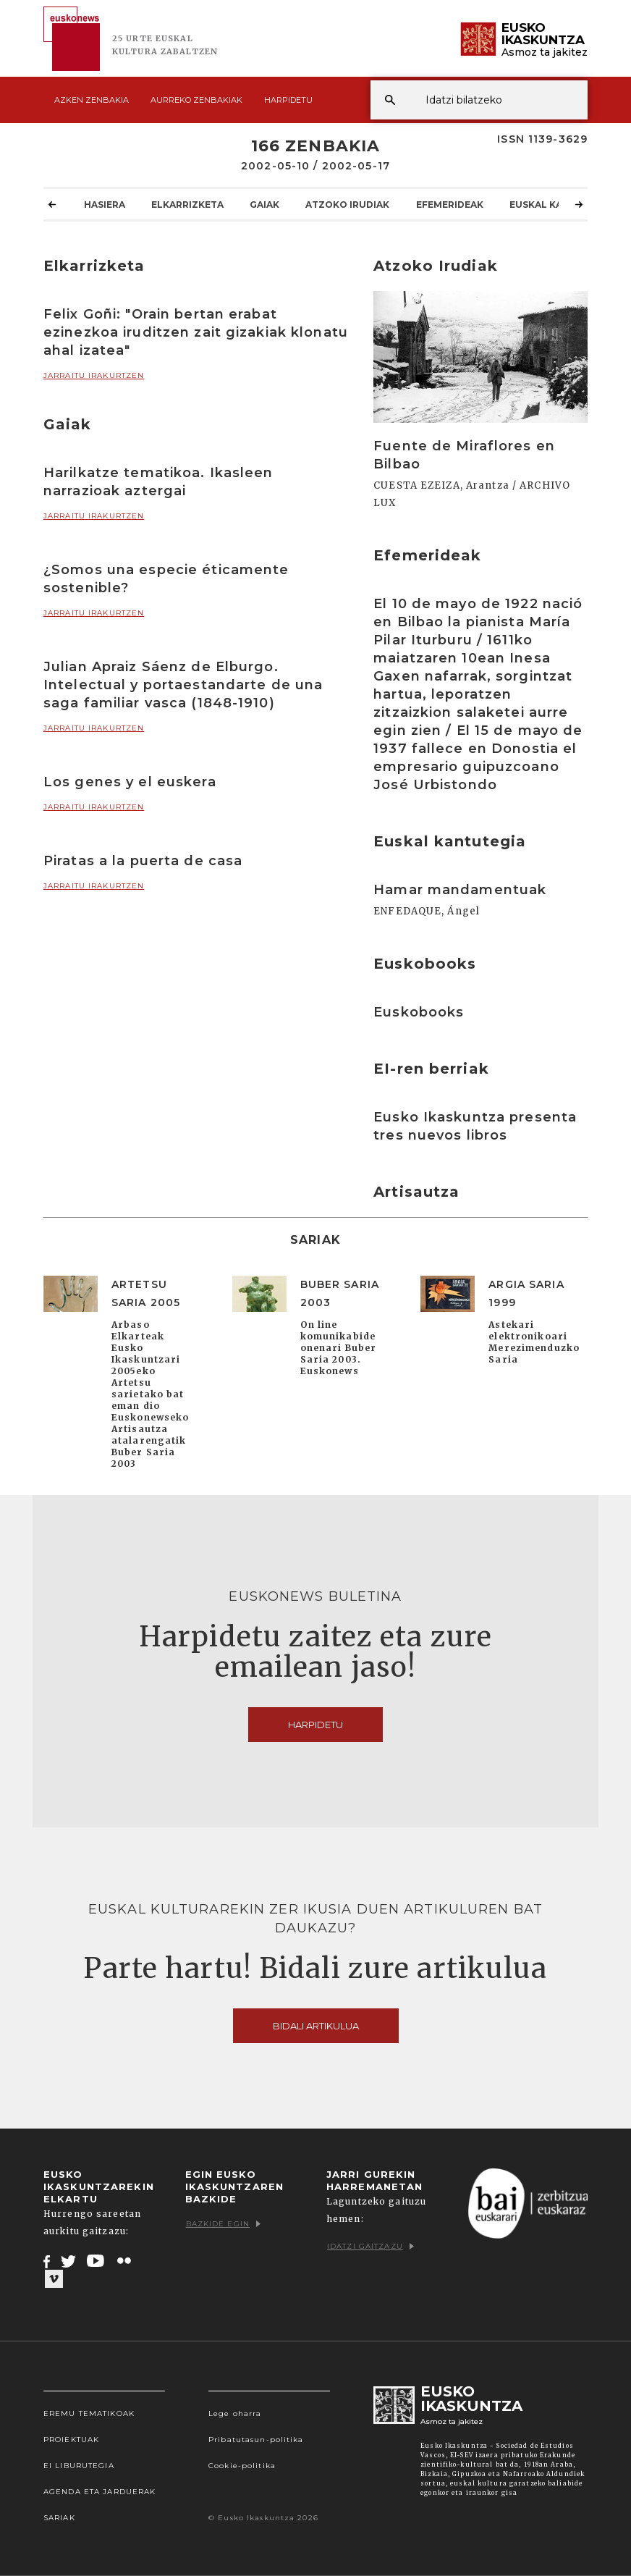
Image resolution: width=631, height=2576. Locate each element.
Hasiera (104, 204)
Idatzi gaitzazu (370, 2246)
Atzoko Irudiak (347, 204)
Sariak (59, 2517)
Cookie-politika (242, 2465)
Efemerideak (449, 204)
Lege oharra (234, 2413)
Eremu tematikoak (89, 2413)
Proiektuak (71, 2439)
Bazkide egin (223, 2223)
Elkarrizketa (187, 204)
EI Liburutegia (78, 2465)
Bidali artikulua (316, 2026)
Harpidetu (288, 100)
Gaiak (264, 204)
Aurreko (196, 100)
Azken (91, 100)
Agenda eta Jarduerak (99, 2491)
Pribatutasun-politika (256, 2439)
